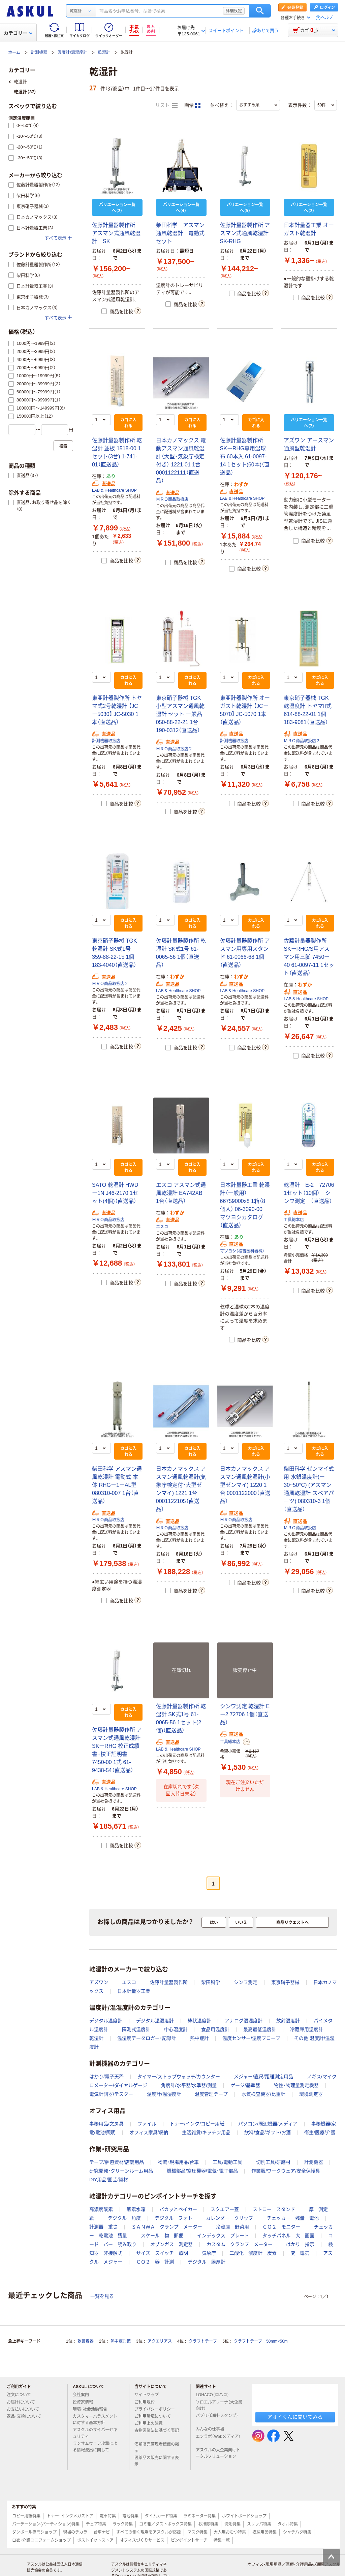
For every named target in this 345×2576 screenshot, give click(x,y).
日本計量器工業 (133, 1991)
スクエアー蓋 (225, 2209)
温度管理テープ (211, 2094)
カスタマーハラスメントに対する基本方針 (95, 2419)
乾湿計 (104, 52)
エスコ (162, 1227)
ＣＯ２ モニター (281, 2226)
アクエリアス (160, 2341)
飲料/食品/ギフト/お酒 (267, 2132)
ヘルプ (327, 17)
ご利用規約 (147, 2402)
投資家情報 (85, 2402)
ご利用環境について (155, 2416)
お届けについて (23, 2402)
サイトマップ (146, 2394)
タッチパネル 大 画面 (288, 2235)
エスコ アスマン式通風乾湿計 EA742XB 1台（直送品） (181, 1193)
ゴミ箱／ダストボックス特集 (165, 2524)
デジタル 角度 (124, 2218)
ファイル (146, 2123)
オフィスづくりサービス (142, 2540)
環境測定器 (311, 2094)
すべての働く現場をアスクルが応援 (148, 2532)
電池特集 (130, 2516)
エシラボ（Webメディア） (218, 2439)
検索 (260, 11)
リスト (166, 105)
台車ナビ (102, 2532)
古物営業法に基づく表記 (156, 2433)
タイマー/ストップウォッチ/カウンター (178, 2076)
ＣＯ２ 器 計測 (155, 2261)
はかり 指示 (300, 2244)
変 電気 (299, 2253)
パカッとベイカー (178, 2209)
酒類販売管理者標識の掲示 (156, 2447)
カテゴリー (18, 33)
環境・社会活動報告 (93, 2409)
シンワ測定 (245, 1982)
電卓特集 (108, 2516)
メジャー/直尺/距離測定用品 (263, 2076)
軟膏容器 (85, 2341)
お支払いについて (25, 2409)
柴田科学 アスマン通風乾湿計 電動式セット (180, 233)
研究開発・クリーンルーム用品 (121, 2171)
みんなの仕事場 (212, 2429)
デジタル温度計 (105, 2020)
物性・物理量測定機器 (296, 2085)
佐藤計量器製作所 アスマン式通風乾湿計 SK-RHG (245, 233)
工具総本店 (294, 1219)
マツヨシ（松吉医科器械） (242, 1251)
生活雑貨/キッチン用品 (206, 2132)
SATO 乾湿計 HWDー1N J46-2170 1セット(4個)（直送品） (115, 1193)
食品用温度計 (215, 2029)
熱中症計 (199, 2038)
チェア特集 (96, 2524)
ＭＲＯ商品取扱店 (172, 499)
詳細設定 (234, 11)
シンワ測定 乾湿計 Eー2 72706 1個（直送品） (245, 1714)
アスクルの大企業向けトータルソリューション (219, 2453)
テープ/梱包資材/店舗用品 (116, 2162)
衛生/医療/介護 (319, 2132)
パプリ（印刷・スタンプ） (217, 2418)
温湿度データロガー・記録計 (146, 2038)
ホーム (14, 52)
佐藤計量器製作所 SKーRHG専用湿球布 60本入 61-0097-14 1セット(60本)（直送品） (245, 456)
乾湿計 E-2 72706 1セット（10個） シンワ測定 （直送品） (311, 1193)
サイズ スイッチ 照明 (162, 2253)
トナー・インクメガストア (70, 2516)
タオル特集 (288, 2524)
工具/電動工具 (227, 2162)
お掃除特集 (208, 2524)
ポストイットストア (95, 2540)
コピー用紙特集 (26, 2516)
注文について (21, 2394)
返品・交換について (26, 2416)
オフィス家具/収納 (148, 2132)
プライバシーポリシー (157, 2409)
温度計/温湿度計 (72, 52)
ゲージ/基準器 (245, 2085)
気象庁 (209, 2253)
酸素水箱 (136, 2209)
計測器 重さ (103, 2226)
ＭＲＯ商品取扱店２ (174, 749)
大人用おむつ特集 (230, 2532)
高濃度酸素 (101, 2209)
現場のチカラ (75, 2532)
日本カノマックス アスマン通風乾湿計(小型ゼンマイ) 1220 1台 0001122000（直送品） (245, 1485)
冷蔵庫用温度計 (306, 2029)
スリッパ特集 (259, 2524)
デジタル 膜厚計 (206, 2261)
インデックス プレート (223, 2235)
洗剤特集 (232, 2524)
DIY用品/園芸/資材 (108, 2179)
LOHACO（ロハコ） (215, 2394)
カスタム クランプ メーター (240, 2244)
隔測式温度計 (136, 2029)
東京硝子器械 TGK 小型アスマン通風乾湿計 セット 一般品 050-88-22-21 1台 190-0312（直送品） (180, 714)
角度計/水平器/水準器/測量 (189, 2085)
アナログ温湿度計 (243, 2020)
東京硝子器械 (285, 1982)
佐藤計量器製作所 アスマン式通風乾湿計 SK (116, 233)
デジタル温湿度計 (155, 2020)
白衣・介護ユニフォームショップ (41, 2540)
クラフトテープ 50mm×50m (261, 2341)
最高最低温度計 (259, 2029)
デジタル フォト (173, 2218)
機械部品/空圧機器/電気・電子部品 (202, 2171)
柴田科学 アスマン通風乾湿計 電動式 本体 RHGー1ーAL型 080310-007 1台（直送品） (117, 1485)
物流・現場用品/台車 (178, 2162)
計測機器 (39, 52)
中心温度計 (176, 2029)
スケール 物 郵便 (162, 2235)
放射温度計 (288, 2020)
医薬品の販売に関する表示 (156, 2461)
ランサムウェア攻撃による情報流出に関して (95, 2446)
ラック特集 (123, 2524)
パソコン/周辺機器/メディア (267, 2123)
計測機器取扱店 (106, 741)
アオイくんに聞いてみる (295, 2417)
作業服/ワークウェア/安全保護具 (285, 2171)
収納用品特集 (264, 2532)
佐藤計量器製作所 (169, 1982)
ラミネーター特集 (199, 2516)
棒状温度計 (199, 2020)
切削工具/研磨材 (273, 2162)
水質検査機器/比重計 (263, 2094)
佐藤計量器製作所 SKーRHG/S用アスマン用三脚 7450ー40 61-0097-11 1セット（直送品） (309, 957)
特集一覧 (222, 2540)
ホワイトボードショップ (244, 2516)
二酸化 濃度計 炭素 (253, 2253)
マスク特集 (197, 2532)
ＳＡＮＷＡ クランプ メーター (166, 2226)
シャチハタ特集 (297, 2532)
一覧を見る (102, 2296)
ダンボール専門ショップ (34, 2532)
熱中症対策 (121, 2341)
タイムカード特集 (161, 2516)
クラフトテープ (203, 2341)
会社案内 (83, 2394)
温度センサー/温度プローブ (251, 2038)
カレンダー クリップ (229, 2218)
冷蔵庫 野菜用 (232, 2226)
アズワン (98, 1982)
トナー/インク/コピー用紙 (197, 2123)
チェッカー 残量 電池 (293, 2218)
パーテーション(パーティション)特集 (46, 2524)
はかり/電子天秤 (106, 2076)
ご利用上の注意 (151, 2423)
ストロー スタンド (274, 2209)
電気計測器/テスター (111, 2094)
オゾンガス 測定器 (171, 2244)
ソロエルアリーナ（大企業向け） (219, 2405)
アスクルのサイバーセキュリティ (95, 2433)
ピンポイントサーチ (189, 2540)
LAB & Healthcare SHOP (114, 490)
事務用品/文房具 (106, 2123)
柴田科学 (210, 1982)
